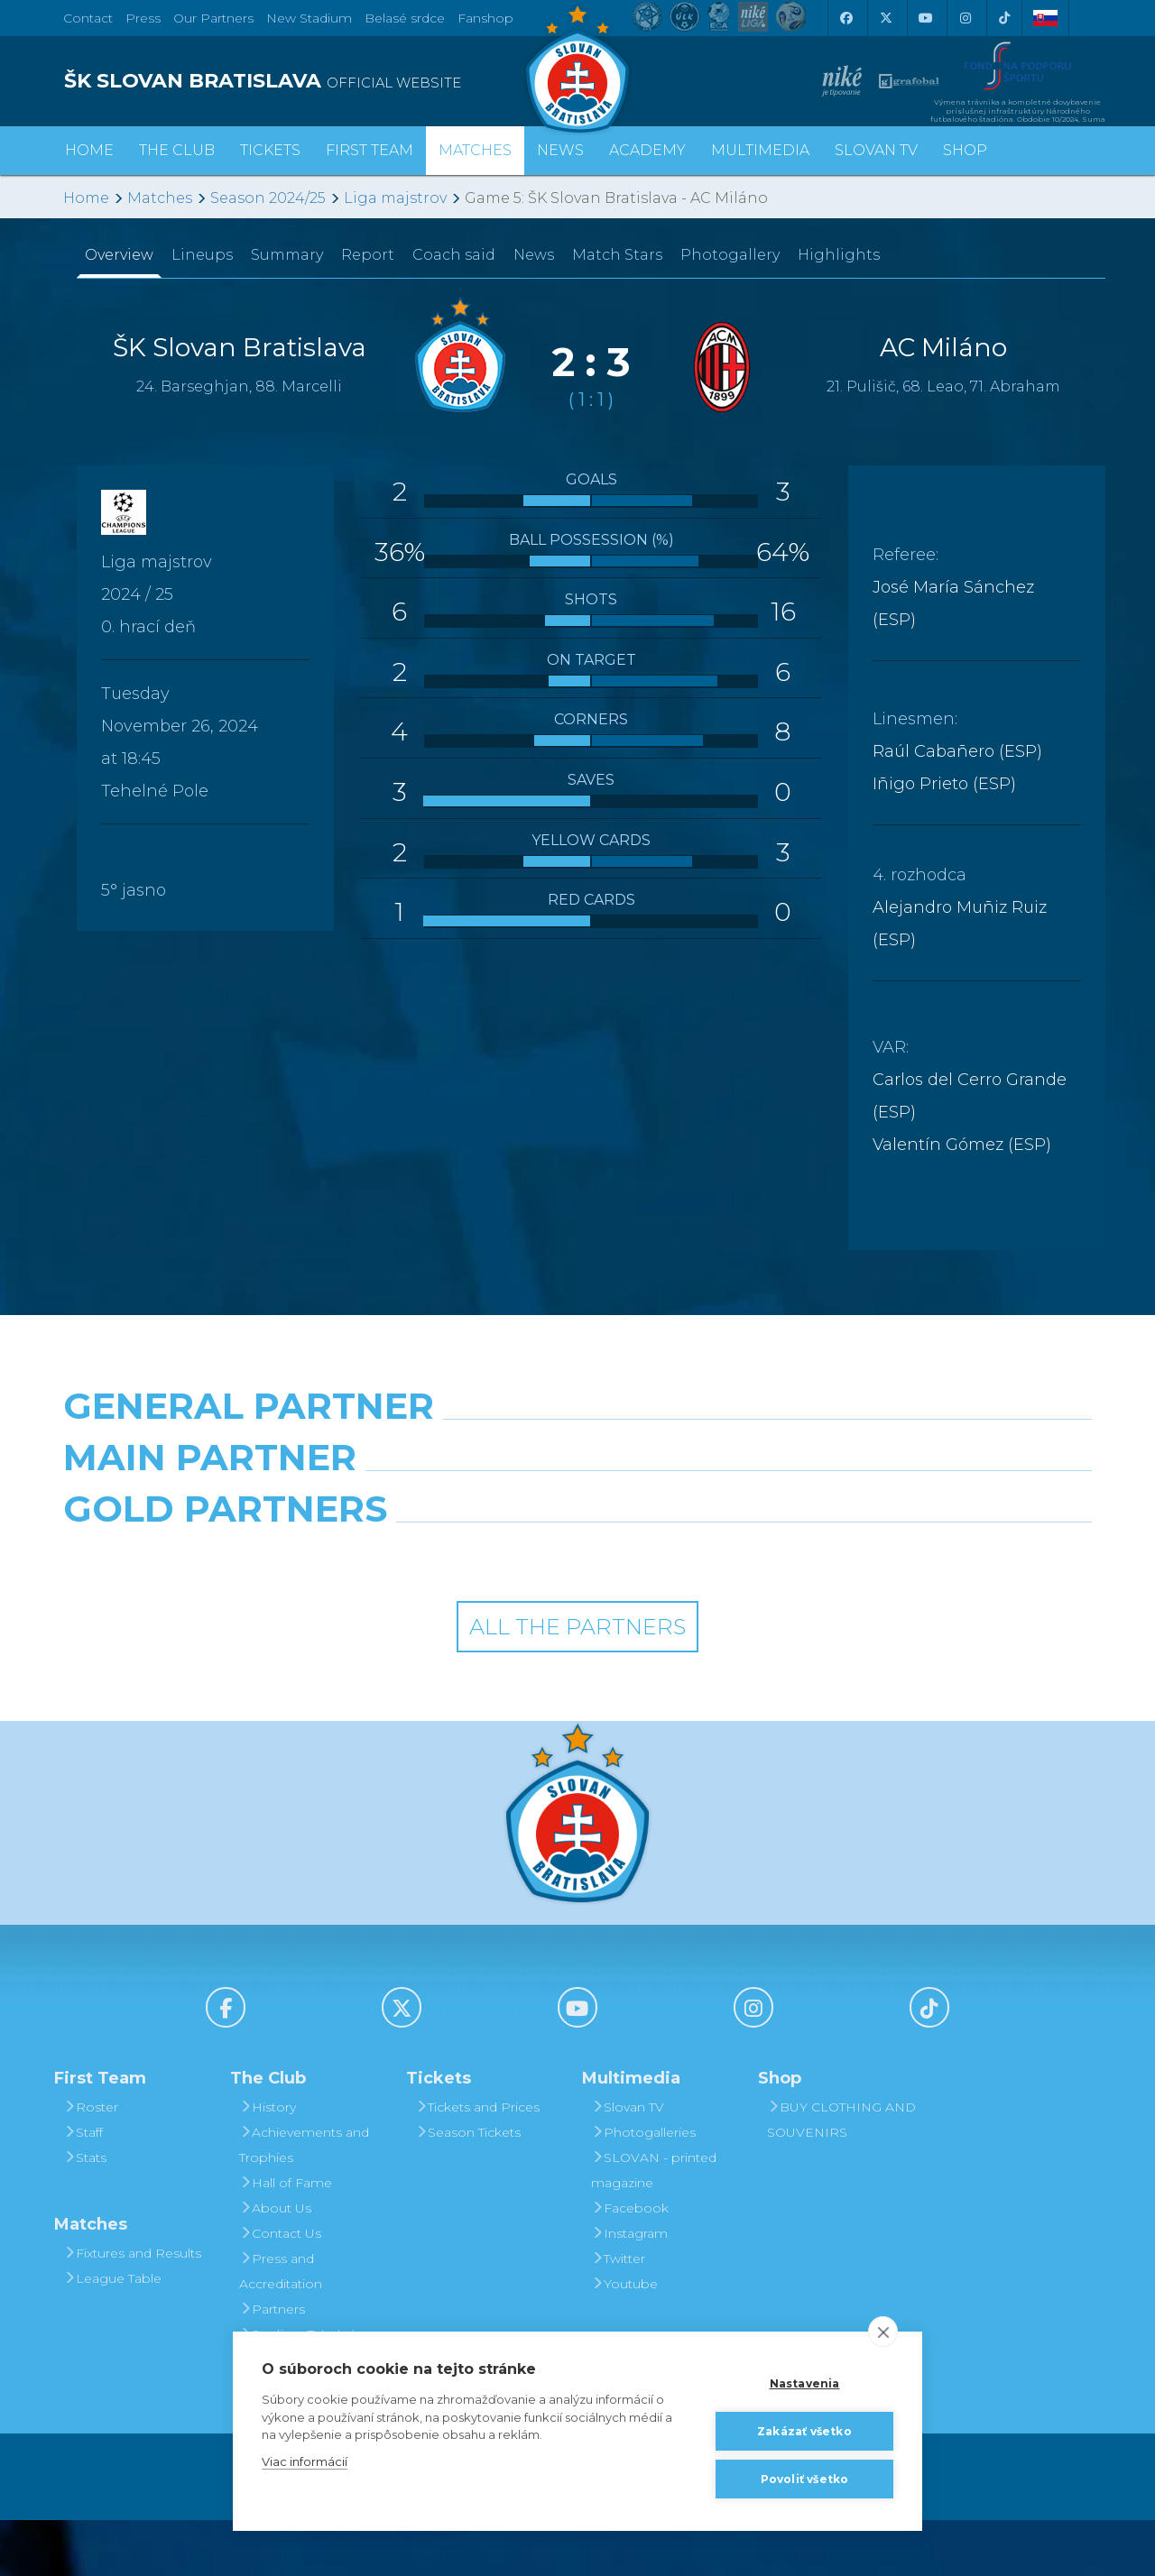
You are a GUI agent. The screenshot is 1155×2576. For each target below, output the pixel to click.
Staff (83, 2188)
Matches (159, 198)
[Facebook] (845, 18)
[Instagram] (965, 18)
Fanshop (485, 18)
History (267, 2163)
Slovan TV (876, 150)
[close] (883, 2331)
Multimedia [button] (760, 150)
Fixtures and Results (132, 2309)
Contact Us (280, 2289)
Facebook (630, 2264)
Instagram (629, 2289)
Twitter (618, 2314)
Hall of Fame (285, 2239)
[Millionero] (709, 1531)
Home (86, 198)
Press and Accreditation (280, 2327)
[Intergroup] (446, 1610)
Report (367, 254)
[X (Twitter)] (885, 18)
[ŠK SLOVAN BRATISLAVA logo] (313, 81)
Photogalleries (643, 2188)
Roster (90, 2163)
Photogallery (730, 254)
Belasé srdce (405, 18)
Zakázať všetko (804, 2431)
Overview (119, 254)
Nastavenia (805, 2383)
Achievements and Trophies (304, 2201)
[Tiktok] (1004, 18)
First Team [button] (369, 150)
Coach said (453, 254)
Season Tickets (468, 2188)
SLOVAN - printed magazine (653, 2226)
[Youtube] (925, 18)
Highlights (839, 254)
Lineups (202, 254)
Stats (84, 2213)
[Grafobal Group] (709, 1610)
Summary (287, 254)
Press (143, 18)
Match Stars (617, 254)
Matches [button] (475, 150)
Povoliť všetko (805, 2479)
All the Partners (577, 1683)
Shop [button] (965, 150)
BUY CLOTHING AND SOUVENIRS (841, 2175)
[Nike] (577, 1452)
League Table (112, 2334)
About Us (275, 2264)
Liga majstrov (395, 198)
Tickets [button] (270, 150)
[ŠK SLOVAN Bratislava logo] (577, 67)
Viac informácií (304, 2461)
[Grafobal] (446, 1531)
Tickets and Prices (477, 2163)
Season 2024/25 (268, 198)
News (560, 150)
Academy (647, 150)
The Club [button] (177, 150)
